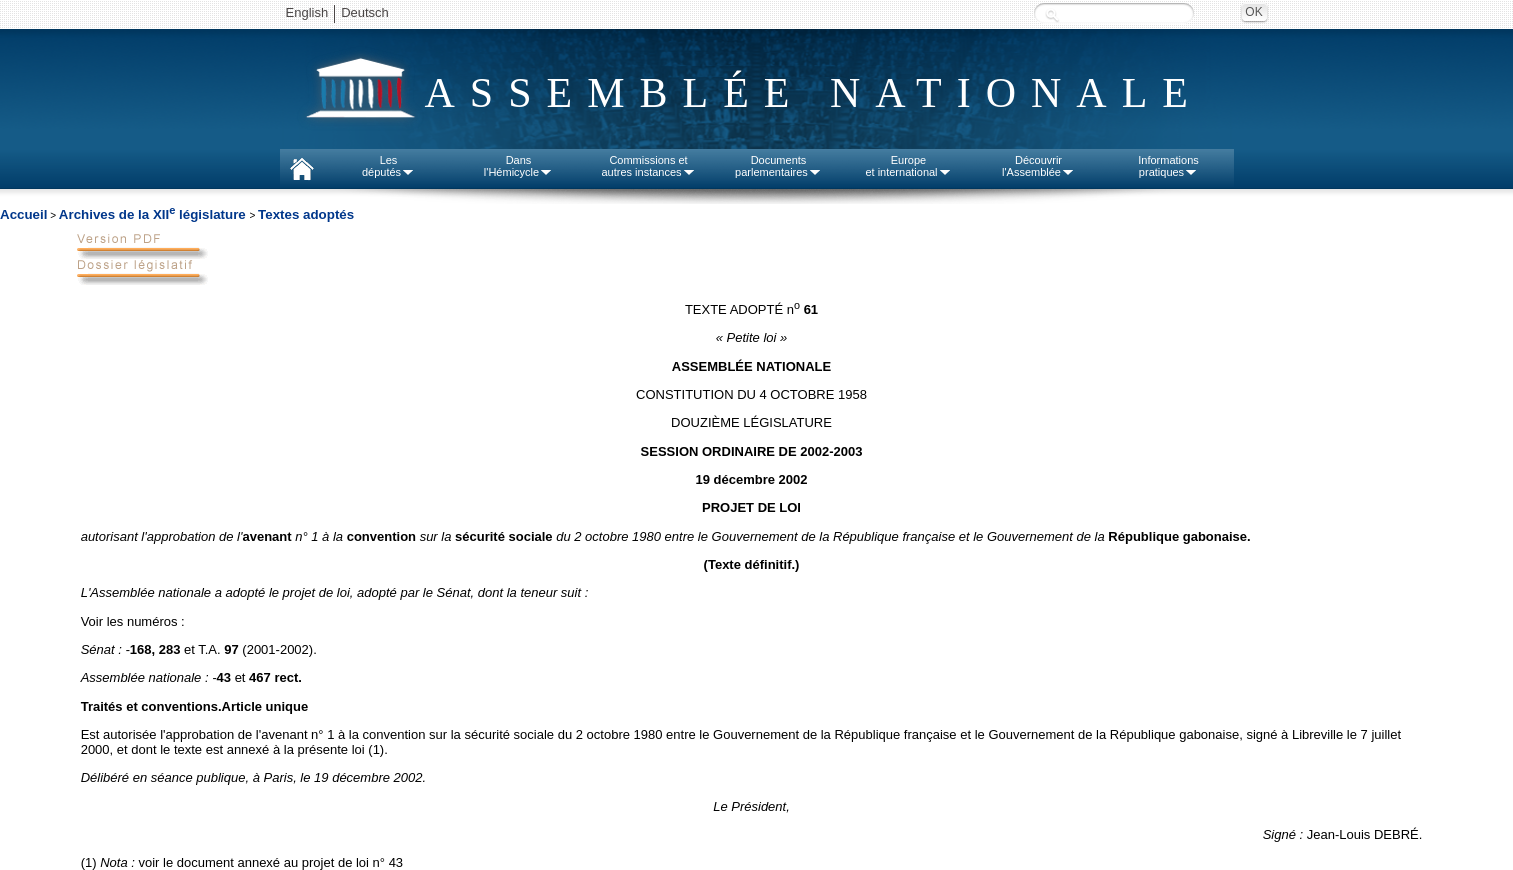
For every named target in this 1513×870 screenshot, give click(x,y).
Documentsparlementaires (778, 166)
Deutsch (365, 12)
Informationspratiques (1168, 166)
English (307, 12)
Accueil (23, 214)
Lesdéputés (388, 166)
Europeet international (908, 166)
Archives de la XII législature (154, 214)
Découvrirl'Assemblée (1038, 166)
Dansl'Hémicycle (518, 166)
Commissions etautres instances (648, 166)
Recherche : (1052, 14)
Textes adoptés (306, 214)
